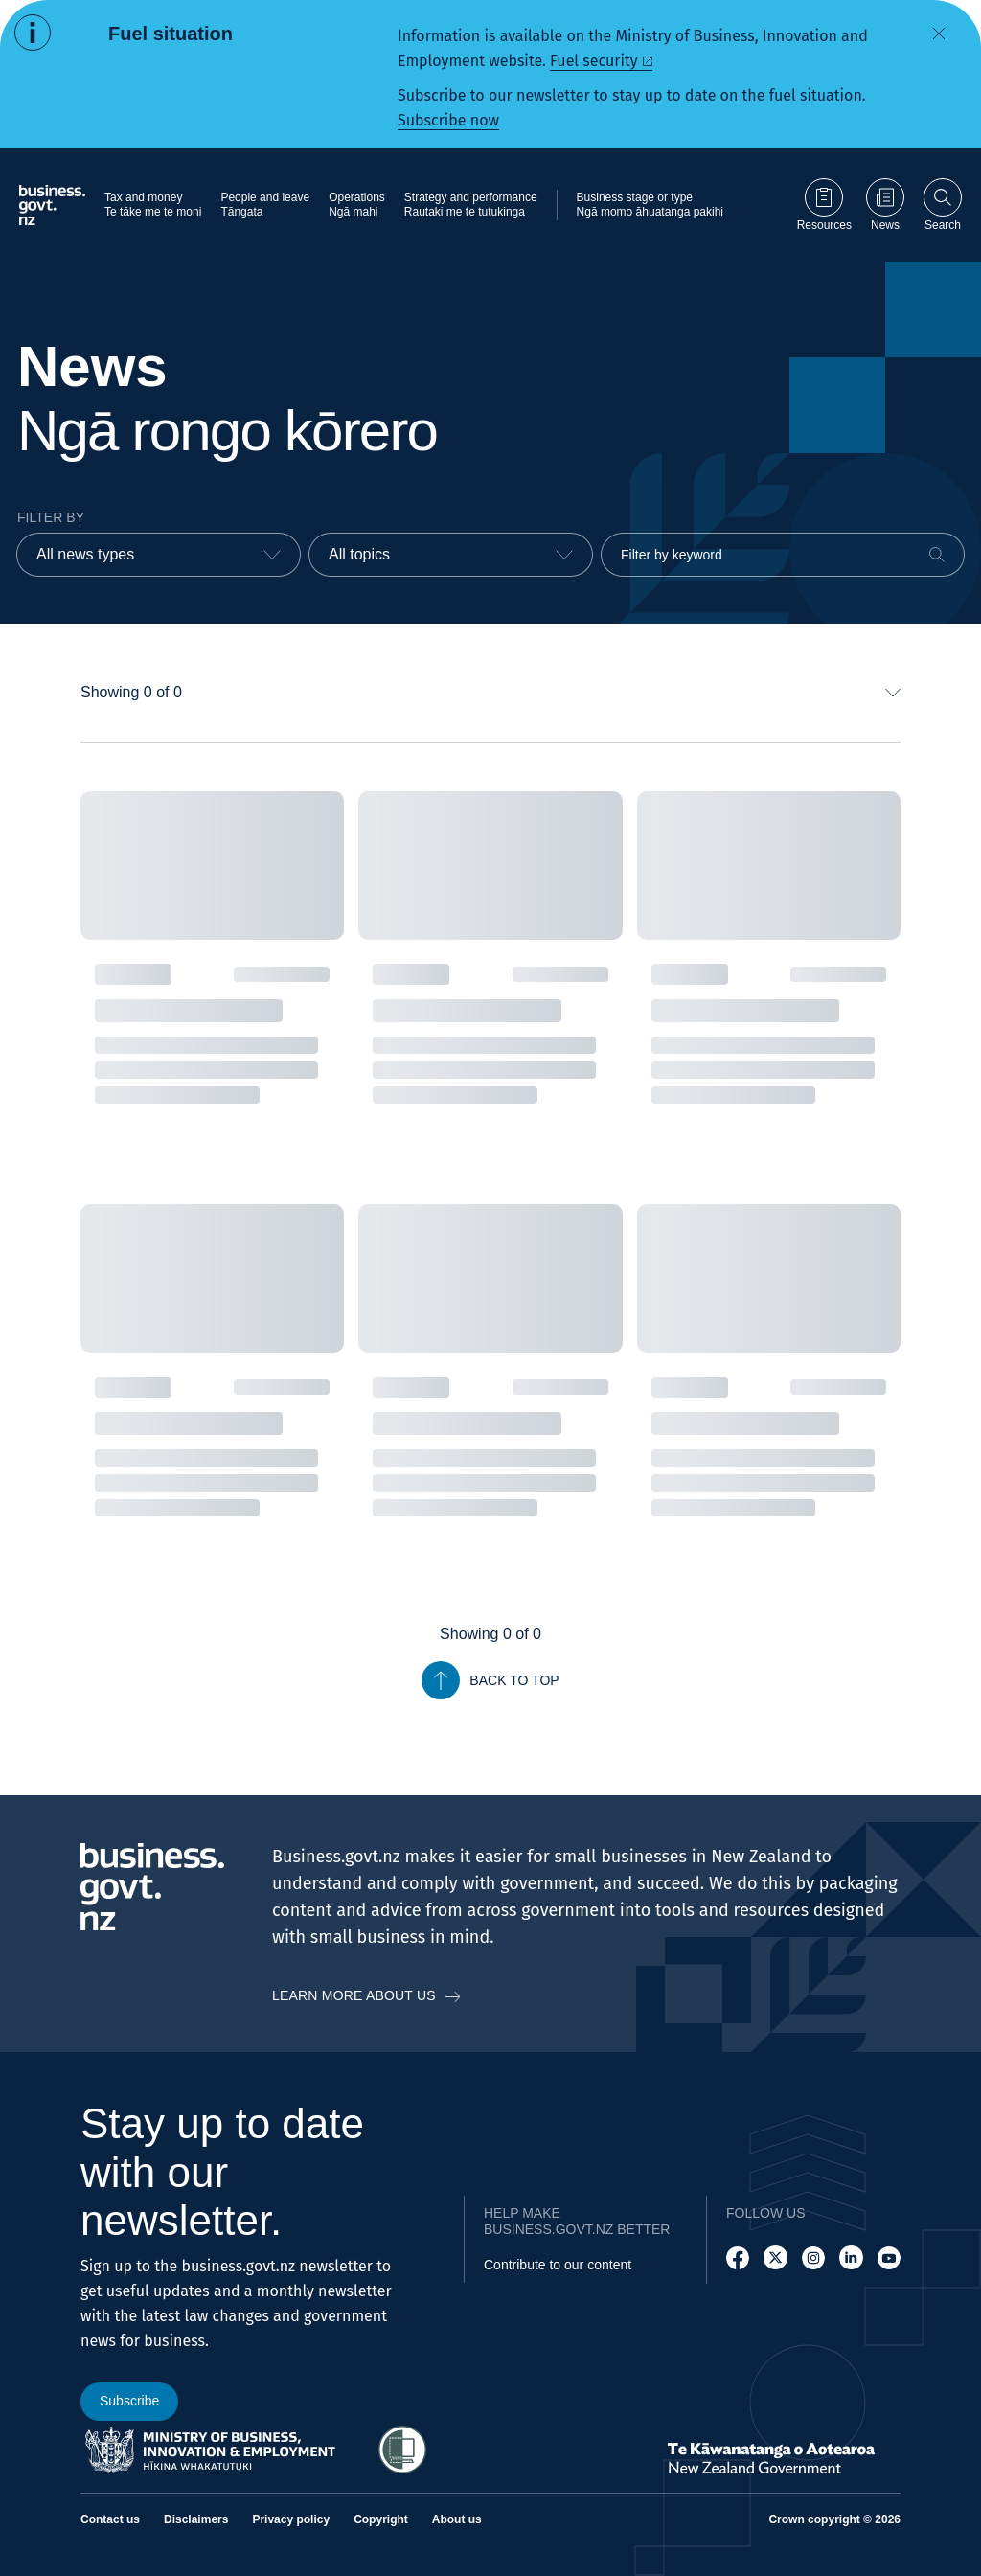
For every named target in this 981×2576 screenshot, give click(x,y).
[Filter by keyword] (783, 555)
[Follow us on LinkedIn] (850, 2257)
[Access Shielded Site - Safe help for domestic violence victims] (402, 2449)
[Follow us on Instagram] (813, 2257)
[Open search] (943, 204)
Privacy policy (291, 2519)
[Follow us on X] (775, 2257)
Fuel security (593, 61)
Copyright (381, 2519)
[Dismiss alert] (939, 33)
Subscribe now (448, 120)
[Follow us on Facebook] (737, 2257)
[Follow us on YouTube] (889, 2257)
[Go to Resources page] (824, 204)
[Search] (937, 554)
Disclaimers (196, 2519)
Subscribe (129, 2400)
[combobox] (158, 554)
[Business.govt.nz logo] (52, 204)
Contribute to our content (557, 2264)
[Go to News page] (885, 204)
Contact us (110, 2519)
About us (457, 2519)
